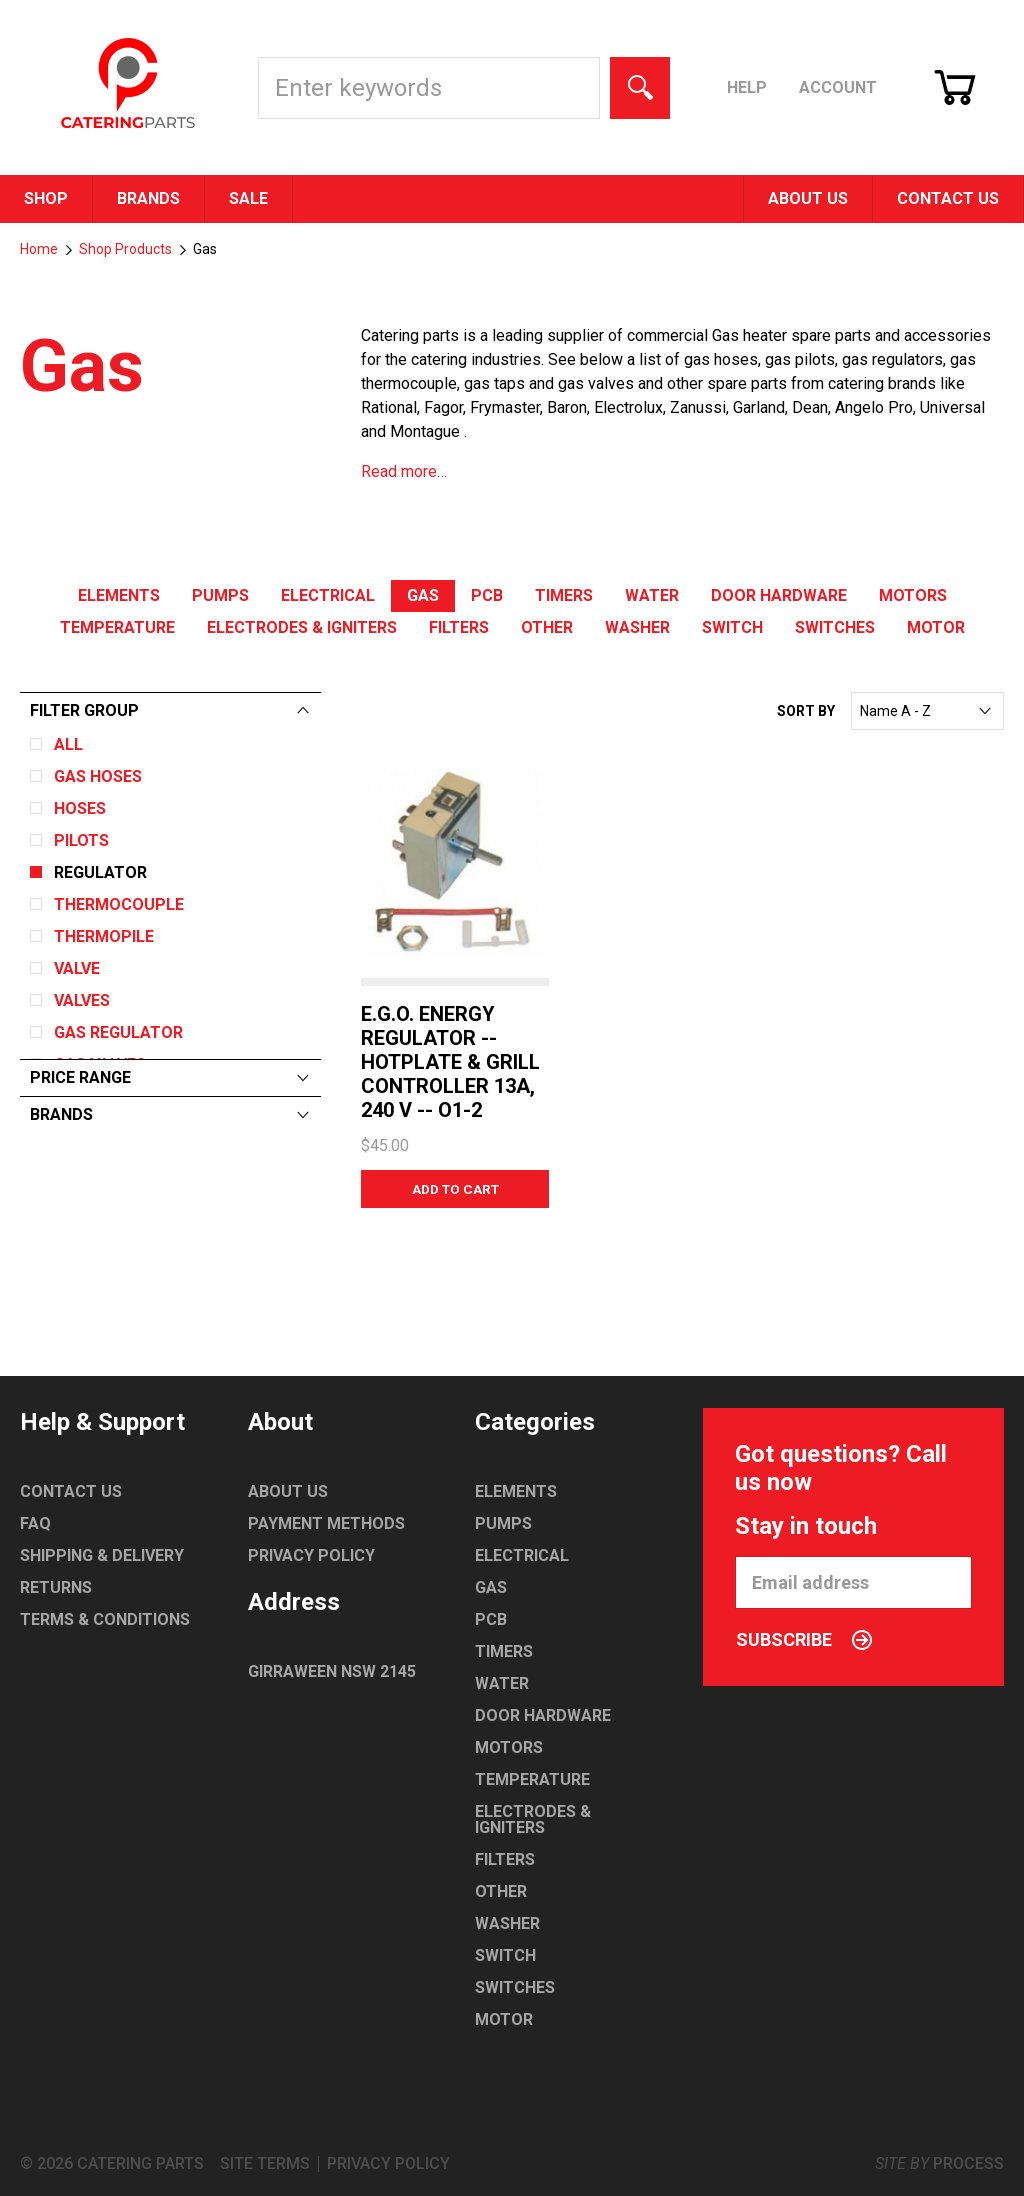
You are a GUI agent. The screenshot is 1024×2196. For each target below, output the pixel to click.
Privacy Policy (311, 1555)
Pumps (220, 595)
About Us (808, 198)
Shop (46, 198)
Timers (564, 595)
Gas (423, 595)
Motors (913, 595)
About (280, 1422)
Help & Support (102, 1422)
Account (838, 87)
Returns (56, 1587)
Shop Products (125, 249)
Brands (148, 198)
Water (652, 595)
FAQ (35, 1523)
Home (39, 249)
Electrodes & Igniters (302, 627)
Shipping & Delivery (102, 1555)
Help (747, 87)
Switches (835, 627)
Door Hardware (779, 595)
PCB (487, 595)
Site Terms (265, 2164)
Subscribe (804, 1639)
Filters (459, 627)
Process (968, 2163)
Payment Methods (326, 1523)
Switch (732, 627)
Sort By (806, 711)
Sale (248, 198)
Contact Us (948, 198)
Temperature (117, 627)
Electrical (328, 595)
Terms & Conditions (105, 1619)
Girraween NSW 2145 (332, 1671)
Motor (936, 627)
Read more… (404, 471)
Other (547, 627)
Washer (637, 627)
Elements (119, 595)
